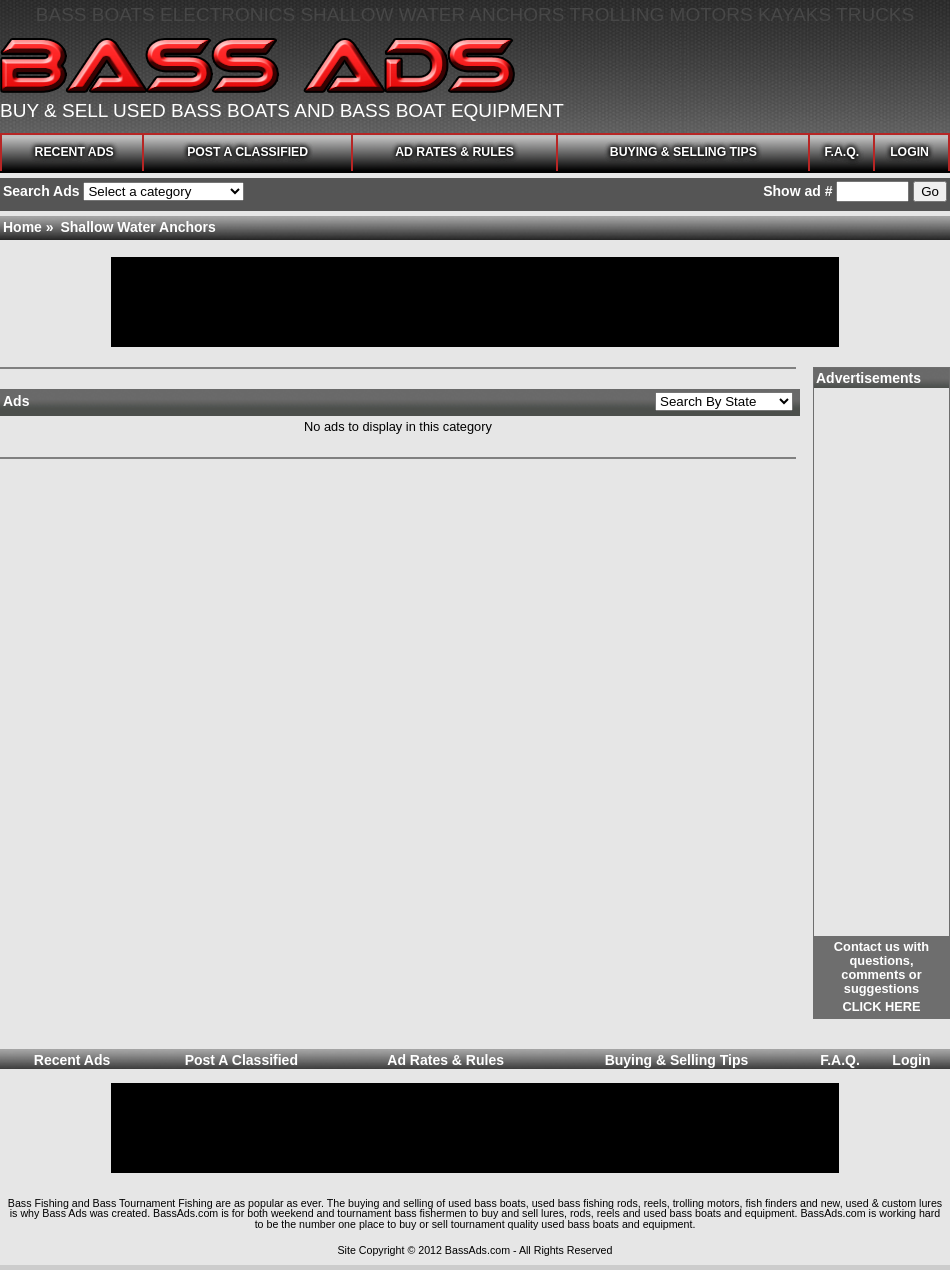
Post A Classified (247, 152)
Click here (881, 1006)
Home (22, 227)
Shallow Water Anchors (137, 227)
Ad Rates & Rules (454, 152)
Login (909, 152)
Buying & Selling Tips (683, 152)
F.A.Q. (841, 152)
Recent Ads (74, 152)
